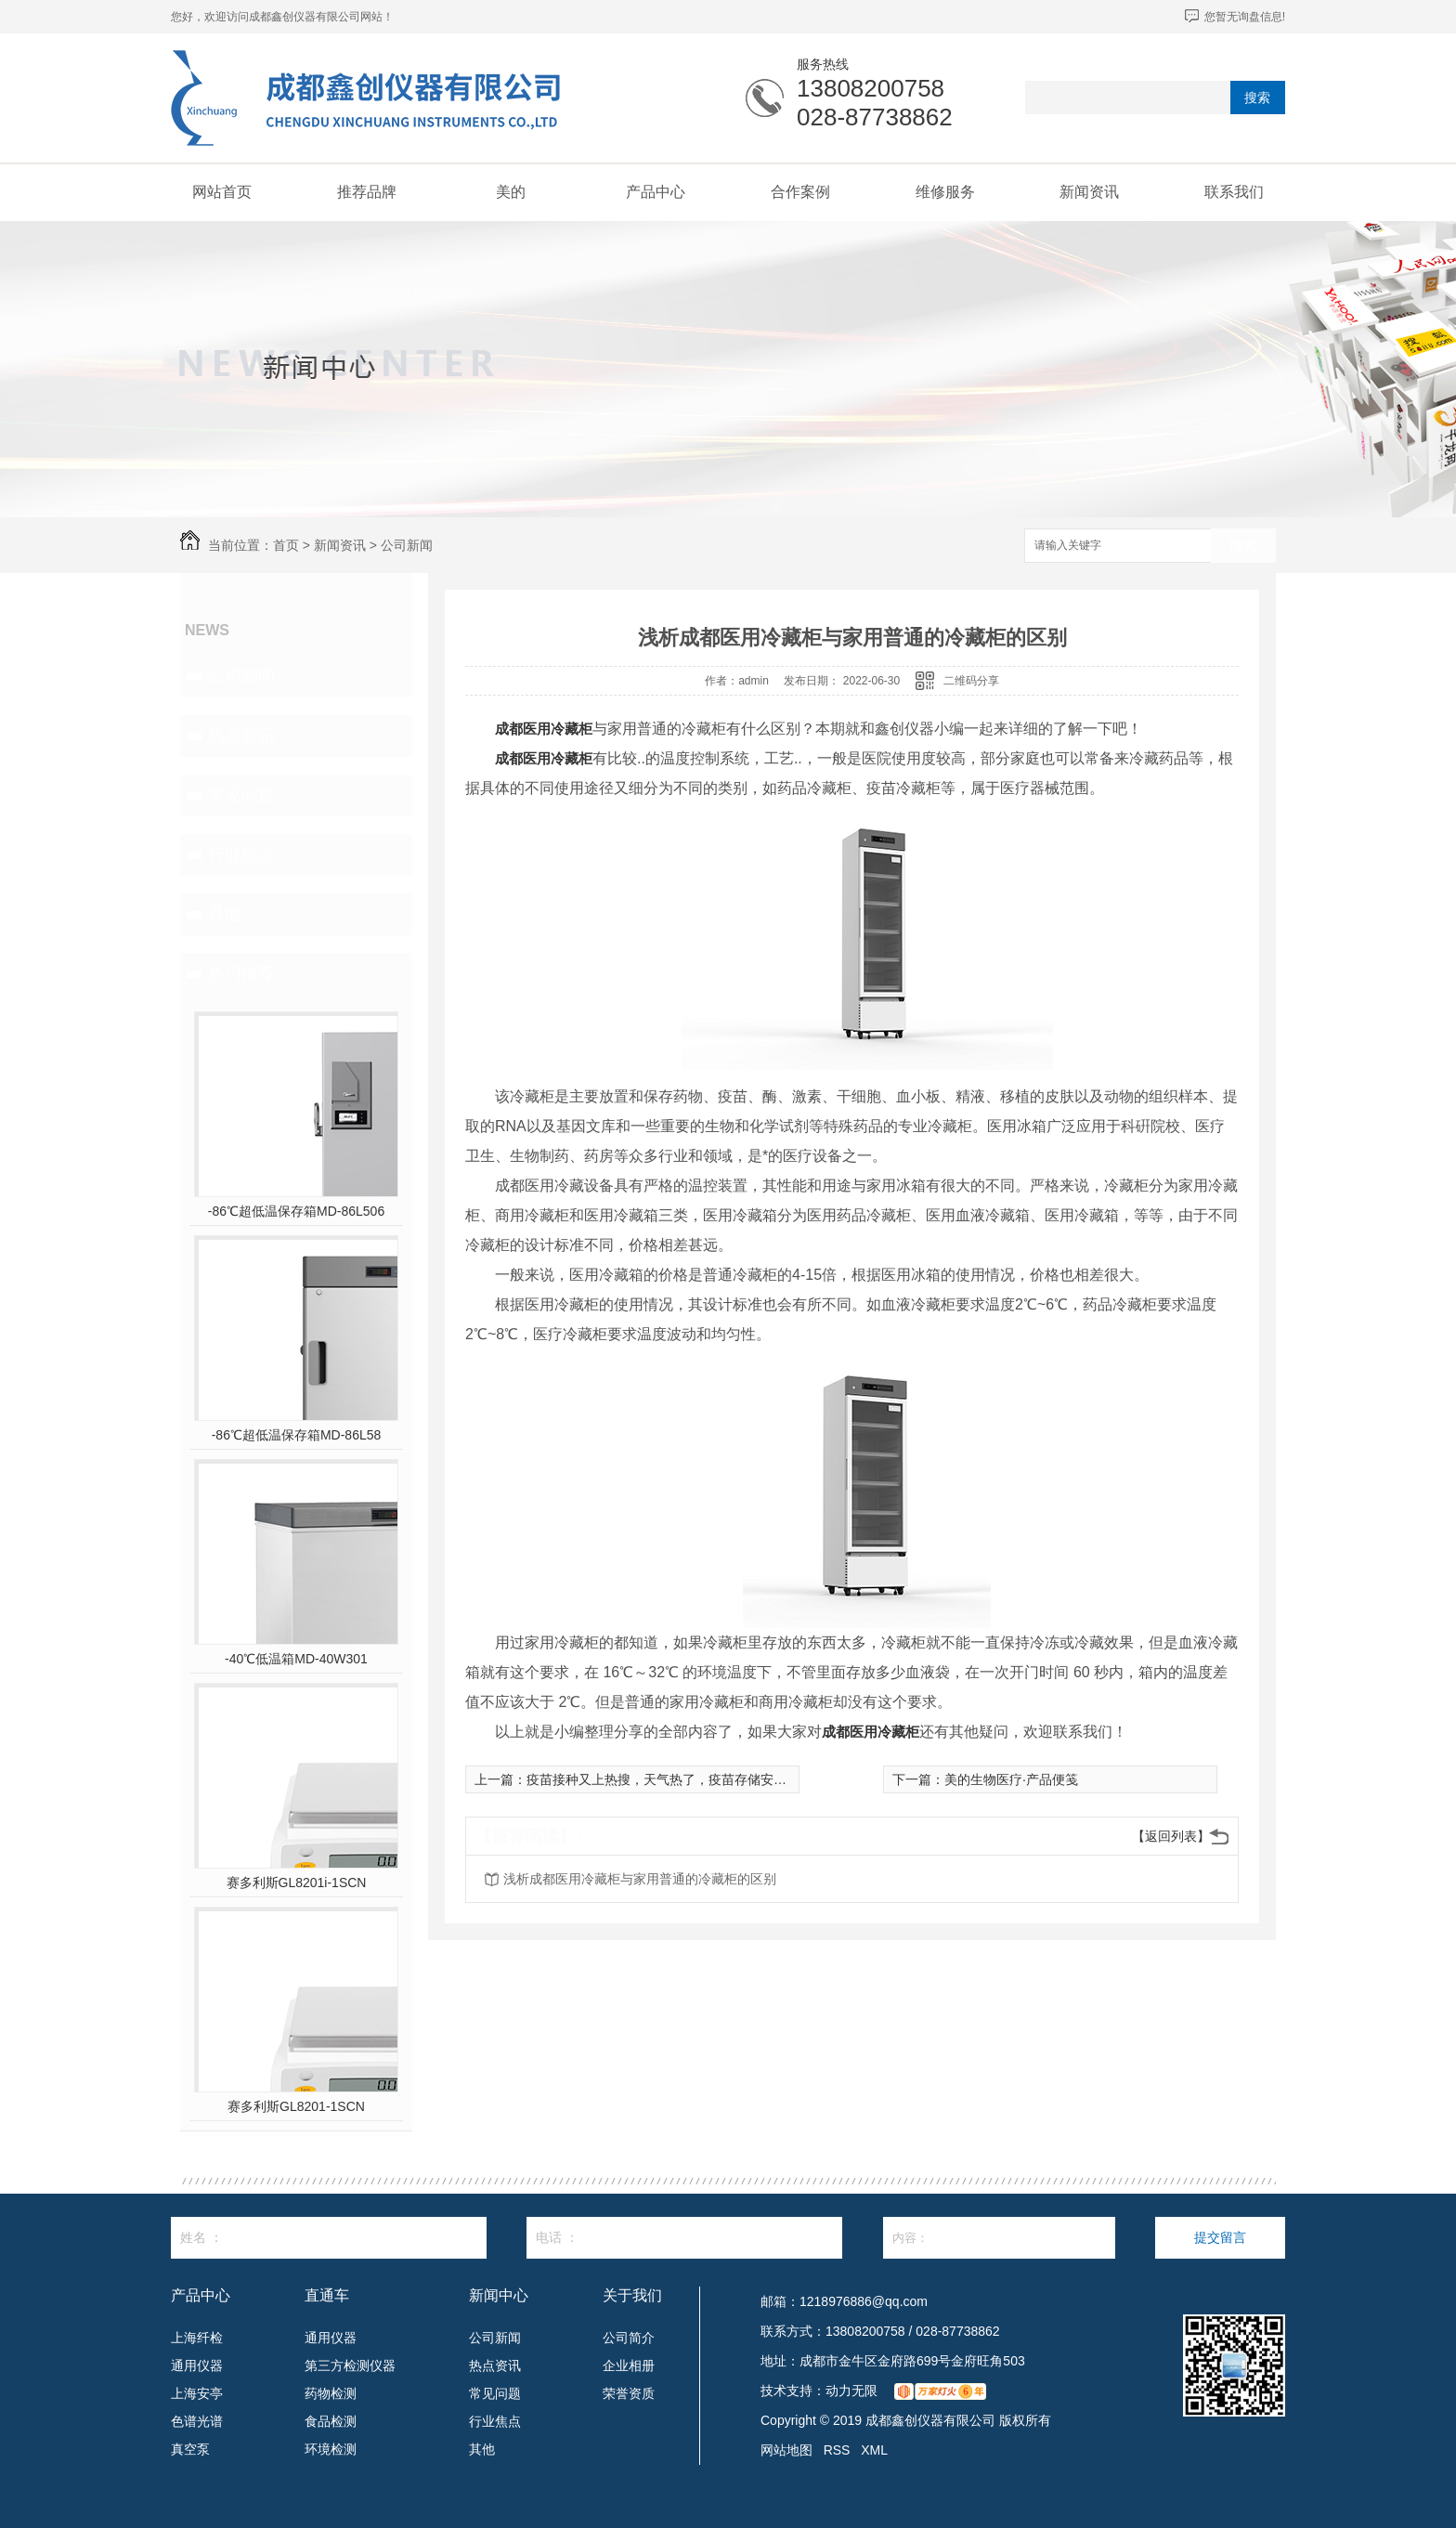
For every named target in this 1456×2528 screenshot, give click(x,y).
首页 (286, 545)
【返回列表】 (1171, 1836)
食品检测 (331, 2421)
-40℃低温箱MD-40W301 (296, 1658)
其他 (224, 914)
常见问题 (241, 795)
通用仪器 (197, 2365)
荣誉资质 (629, 2393)
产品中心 (655, 192)
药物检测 (331, 2393)
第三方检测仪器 (350, 2365)
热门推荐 (241, 973)
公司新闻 (407, 545)
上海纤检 (197, 2337)
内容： (999, 2238)
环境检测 (331, 2449)
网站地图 (786, 2450)
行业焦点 (241, 854)
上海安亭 (197, 2393)
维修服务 (945, 192)
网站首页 (222, 192)
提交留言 (1220, 2237)
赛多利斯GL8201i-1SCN (297, 1882)
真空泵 (190, 2449)
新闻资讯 (1089, 192)
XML (874, 2450)
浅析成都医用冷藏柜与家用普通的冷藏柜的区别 (639, 1878)
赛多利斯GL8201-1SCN (296, 2106)
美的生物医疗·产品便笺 (1011, 1779)
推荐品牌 (366, 192)
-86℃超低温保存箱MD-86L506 (296, 1211)
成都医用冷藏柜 (543, 728)
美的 (511, 192)
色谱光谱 (197, 2421)
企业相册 (629, 2365)
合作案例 (800, 192)
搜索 (1257, 97)
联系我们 (1234, 192)
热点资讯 (241, 735)
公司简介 (629, 2337)
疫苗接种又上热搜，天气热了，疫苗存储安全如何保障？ (689, 1779)
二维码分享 (971, 680)
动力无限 (852, 2390)
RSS (837, 2450)
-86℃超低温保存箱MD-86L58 (297, 1434)
